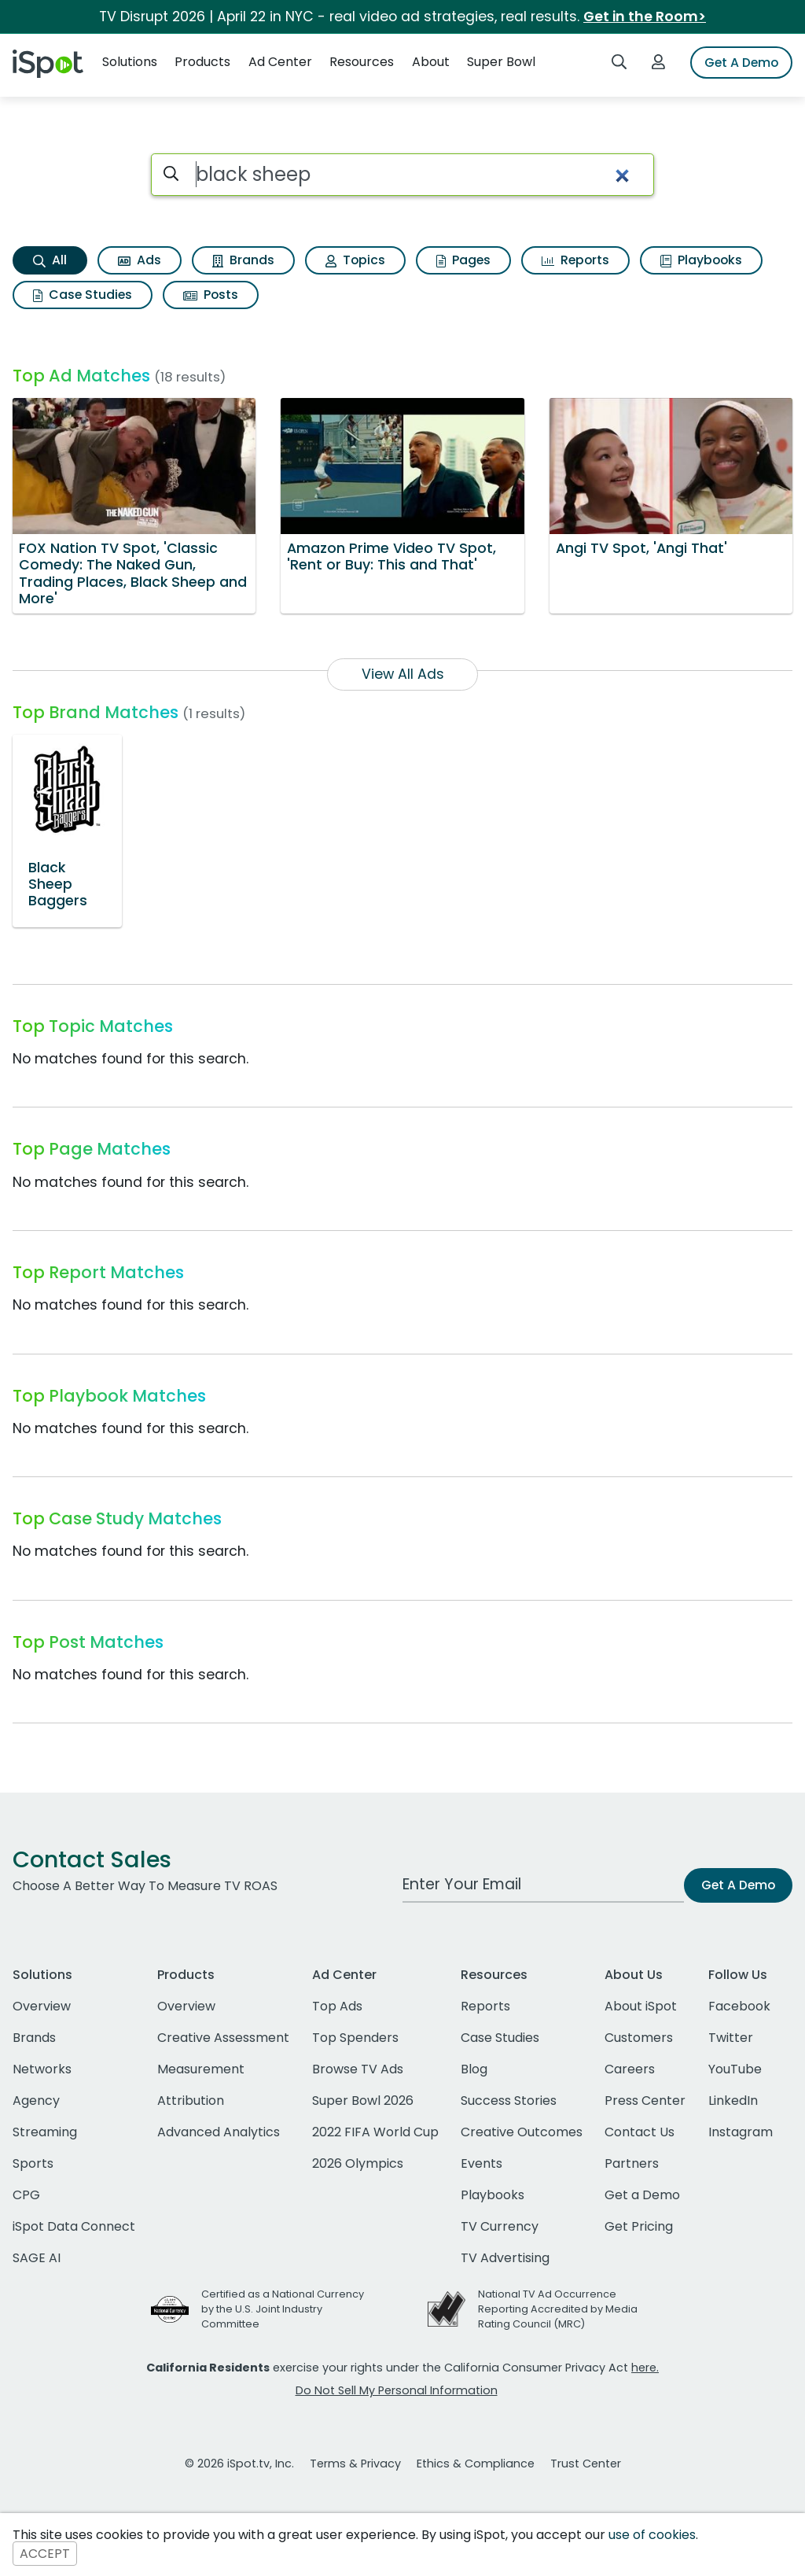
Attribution (190, 2100)
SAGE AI (37, 2258)
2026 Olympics (357, 2163)
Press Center (645, 2100)
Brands (243, 260)
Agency (36, 2100)
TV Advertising (505, 2258)
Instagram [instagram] (740, 2132)
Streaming (45, 2132)
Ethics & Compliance (476, 2463)
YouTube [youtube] (735, 2069)
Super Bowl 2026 (363, 2100)
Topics (355, 260)
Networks (42, 2069)
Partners (632, 2163)
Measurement (200, 2069)
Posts (210, 295)
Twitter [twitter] (730, 2038)
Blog (474, 2069)
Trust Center (585, 2463)
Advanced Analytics (218, 2132)
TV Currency (500, 2226)
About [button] (431, 62)
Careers (630, 2069)
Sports (33, 2163)
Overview (42, 2006)
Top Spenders (355, 2038)
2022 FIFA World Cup (375, 2132)
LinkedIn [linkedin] (733, 2100)
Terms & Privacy (355, 2463)
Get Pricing (639, 2226)
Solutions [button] (129, 62)
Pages (463, 260)
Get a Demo (642, 2195)
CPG (26, 2195)
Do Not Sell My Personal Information (397, 2390)
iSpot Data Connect (74, 2226)
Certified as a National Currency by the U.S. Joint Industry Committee (282, 2309)
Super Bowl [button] (501, 62)
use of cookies (652, 2535)
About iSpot (641, 2006)
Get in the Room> (644, 16)
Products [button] (202, 62)
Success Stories (509, 2100)
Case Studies (82, 295)
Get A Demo (741, 62)
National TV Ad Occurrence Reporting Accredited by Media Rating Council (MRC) (558, 2309)
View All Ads (403, 674)
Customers (639, 2038)
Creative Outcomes (522, 2132)
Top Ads (337, 2006)
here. (645, 2367)
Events (481, 2163)
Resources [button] (361, 62)
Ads (139, 260)
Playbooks (701, 260)
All (50, 260)
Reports (575, 260)
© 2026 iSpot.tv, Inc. (239, 2463)
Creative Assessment (223, 2038)
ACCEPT (45, 2554)
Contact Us (640, 2132)
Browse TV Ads (357, 2069)
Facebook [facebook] (739, 2006)
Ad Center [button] (280, 62)
